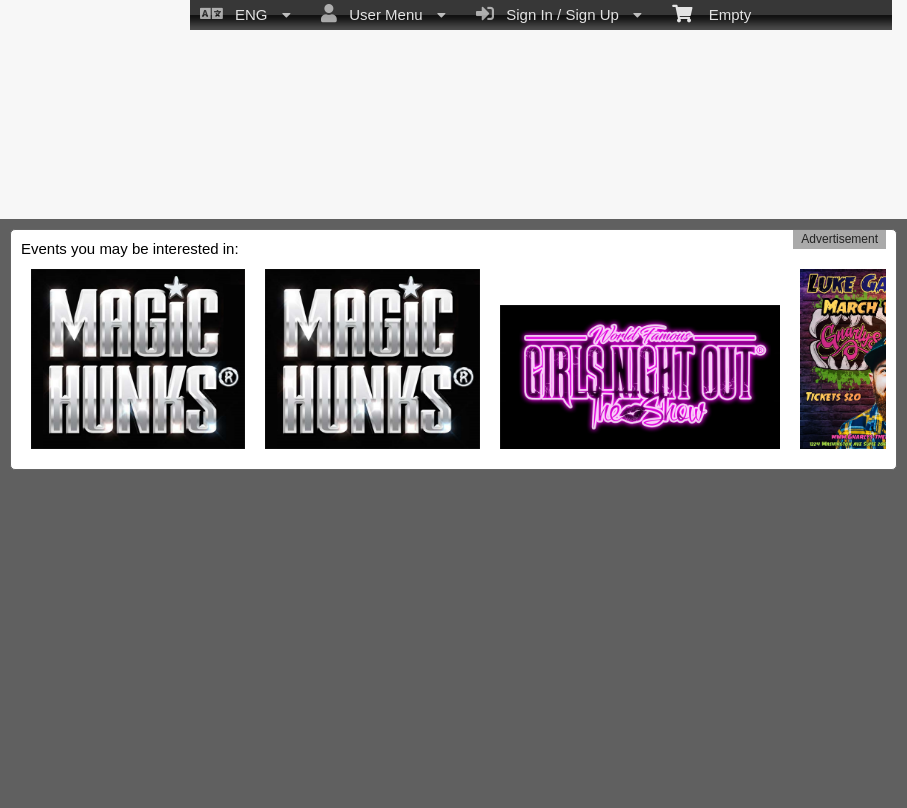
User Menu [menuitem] (383, 14)
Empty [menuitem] (711, 13)
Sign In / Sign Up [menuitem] (559, 14)
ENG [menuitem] (245, 14)
